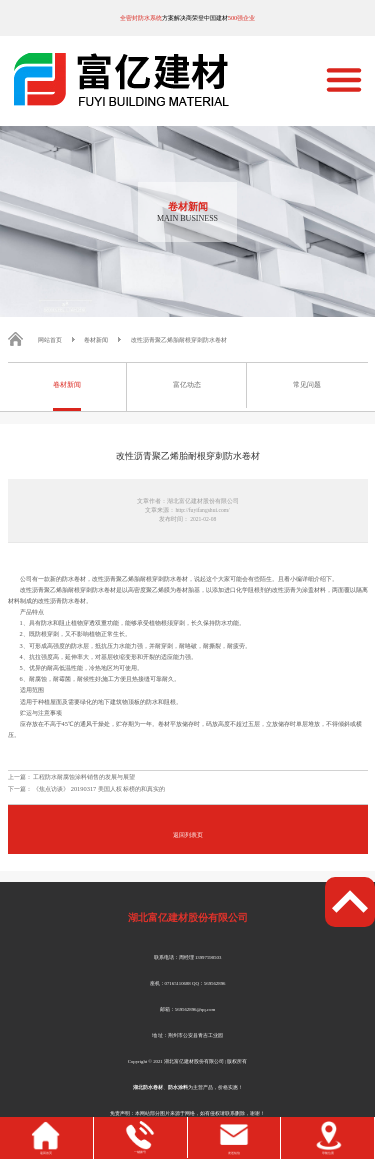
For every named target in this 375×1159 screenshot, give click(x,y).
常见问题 (307, 385)
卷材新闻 (96, 339)
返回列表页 (188, 834)
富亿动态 (187, 385)
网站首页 (50, 339)
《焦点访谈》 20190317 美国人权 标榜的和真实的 (99, 788)
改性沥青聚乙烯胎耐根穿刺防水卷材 (179, 339)
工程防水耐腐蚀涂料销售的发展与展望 (84, 776)
